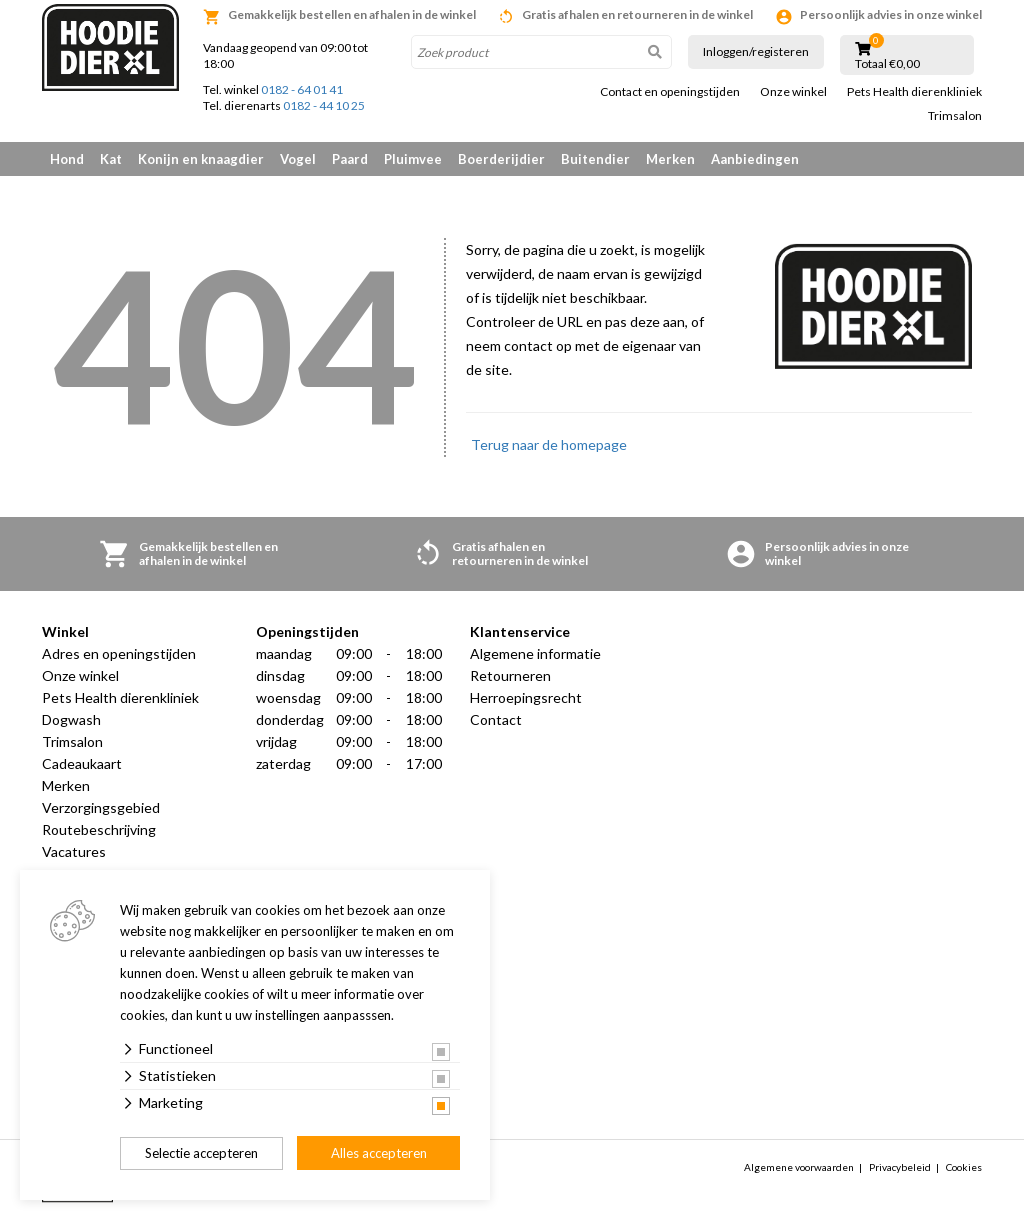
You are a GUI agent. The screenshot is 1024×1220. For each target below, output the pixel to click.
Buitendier (595, 159)
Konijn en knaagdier (201, 159)
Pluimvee (413, 159)
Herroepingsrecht (526, 697)
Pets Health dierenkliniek (914, 92)
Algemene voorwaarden (799, 1167)
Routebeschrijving (99, 829)
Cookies (964, 1167)
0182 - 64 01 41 (302, 89)
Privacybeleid (900, 1167)
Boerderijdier (501, 159)
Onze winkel (793, 92)
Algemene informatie (535, 653)
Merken (670, 159)
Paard (350, 159)
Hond (67, 159)
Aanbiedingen (755, 159)
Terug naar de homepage (549, 444)
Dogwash (71, 719)
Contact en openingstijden (670, 92)
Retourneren (510, 675)
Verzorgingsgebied (101, 807)
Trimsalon (955, 116)
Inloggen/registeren (756, 51)
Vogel (298, 159)
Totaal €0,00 (887, 64)
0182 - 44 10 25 (324, 105)
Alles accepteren (379, 1153)
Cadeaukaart (82, 763)
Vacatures (74, 851)
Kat (111, 159)
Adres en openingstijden (119, 653)
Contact (496, 719)
